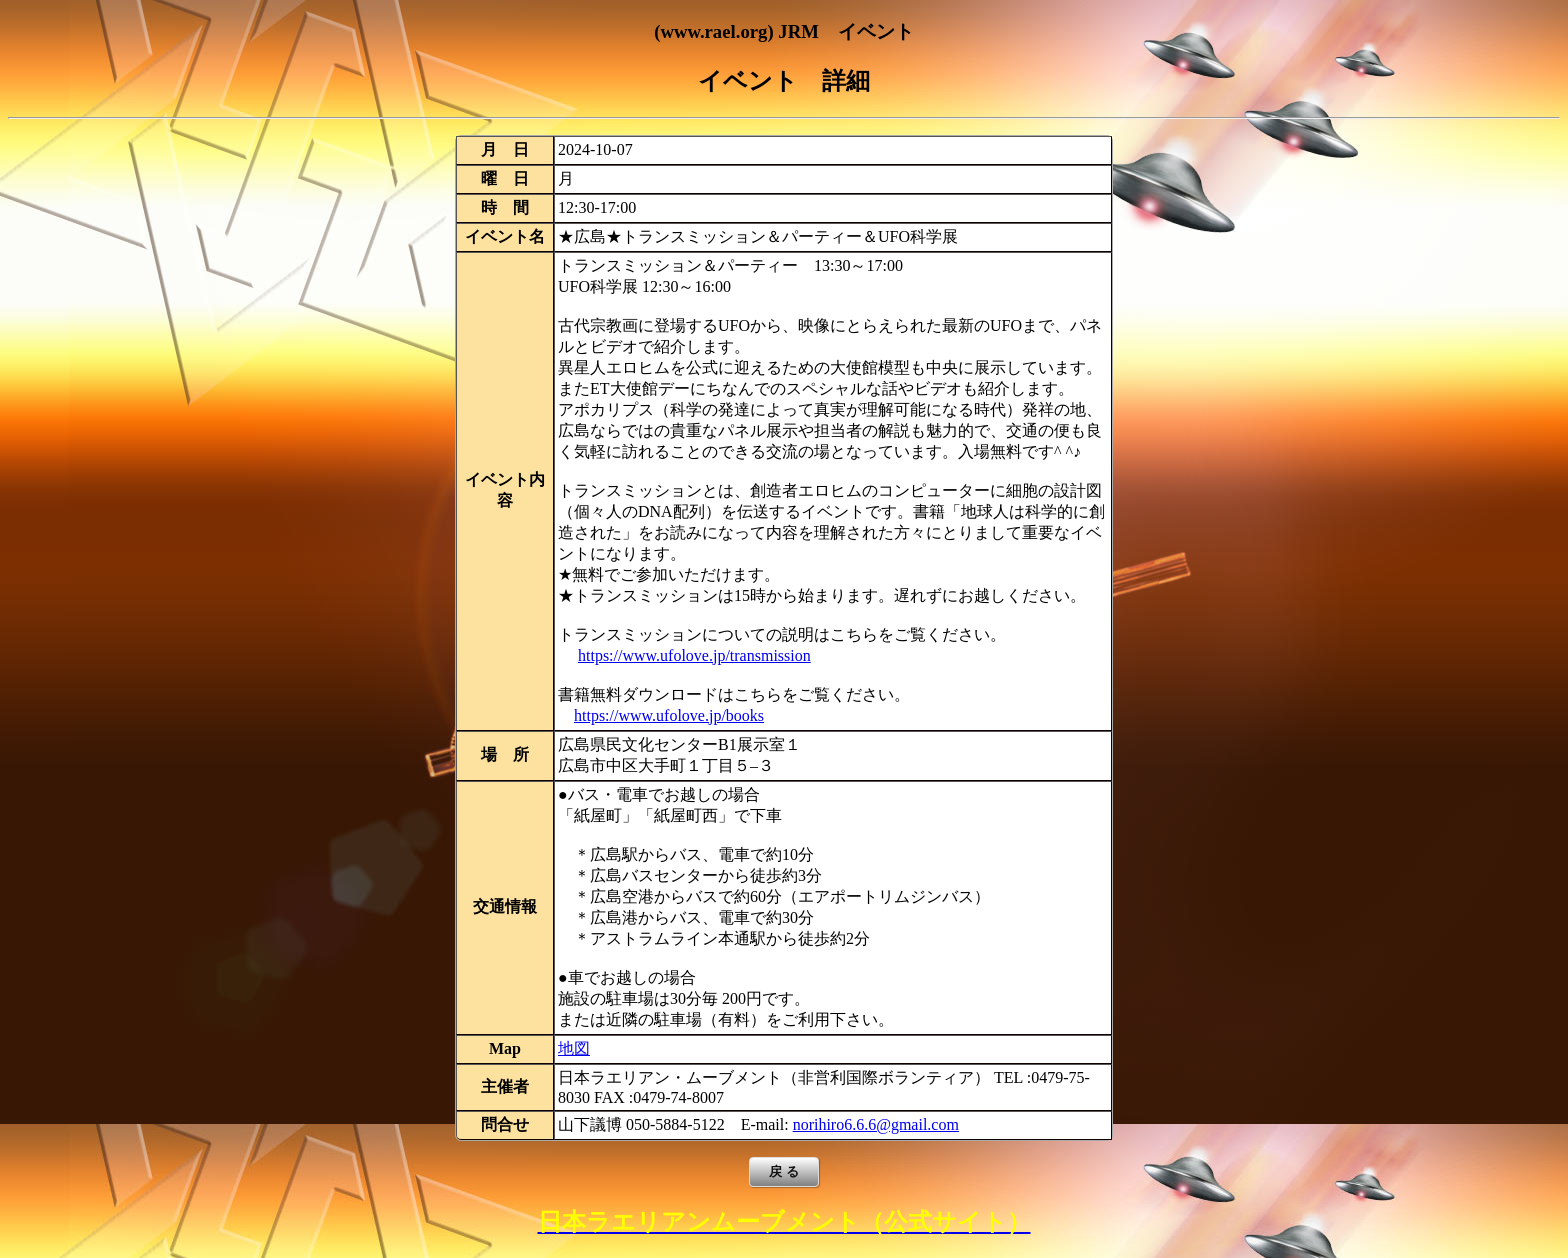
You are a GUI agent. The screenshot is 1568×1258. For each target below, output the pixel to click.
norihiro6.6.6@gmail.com (876, 1124)
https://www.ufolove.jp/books (669, 715)
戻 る (784, 1171)
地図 (574, 1048)
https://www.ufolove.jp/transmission (694, 655)
